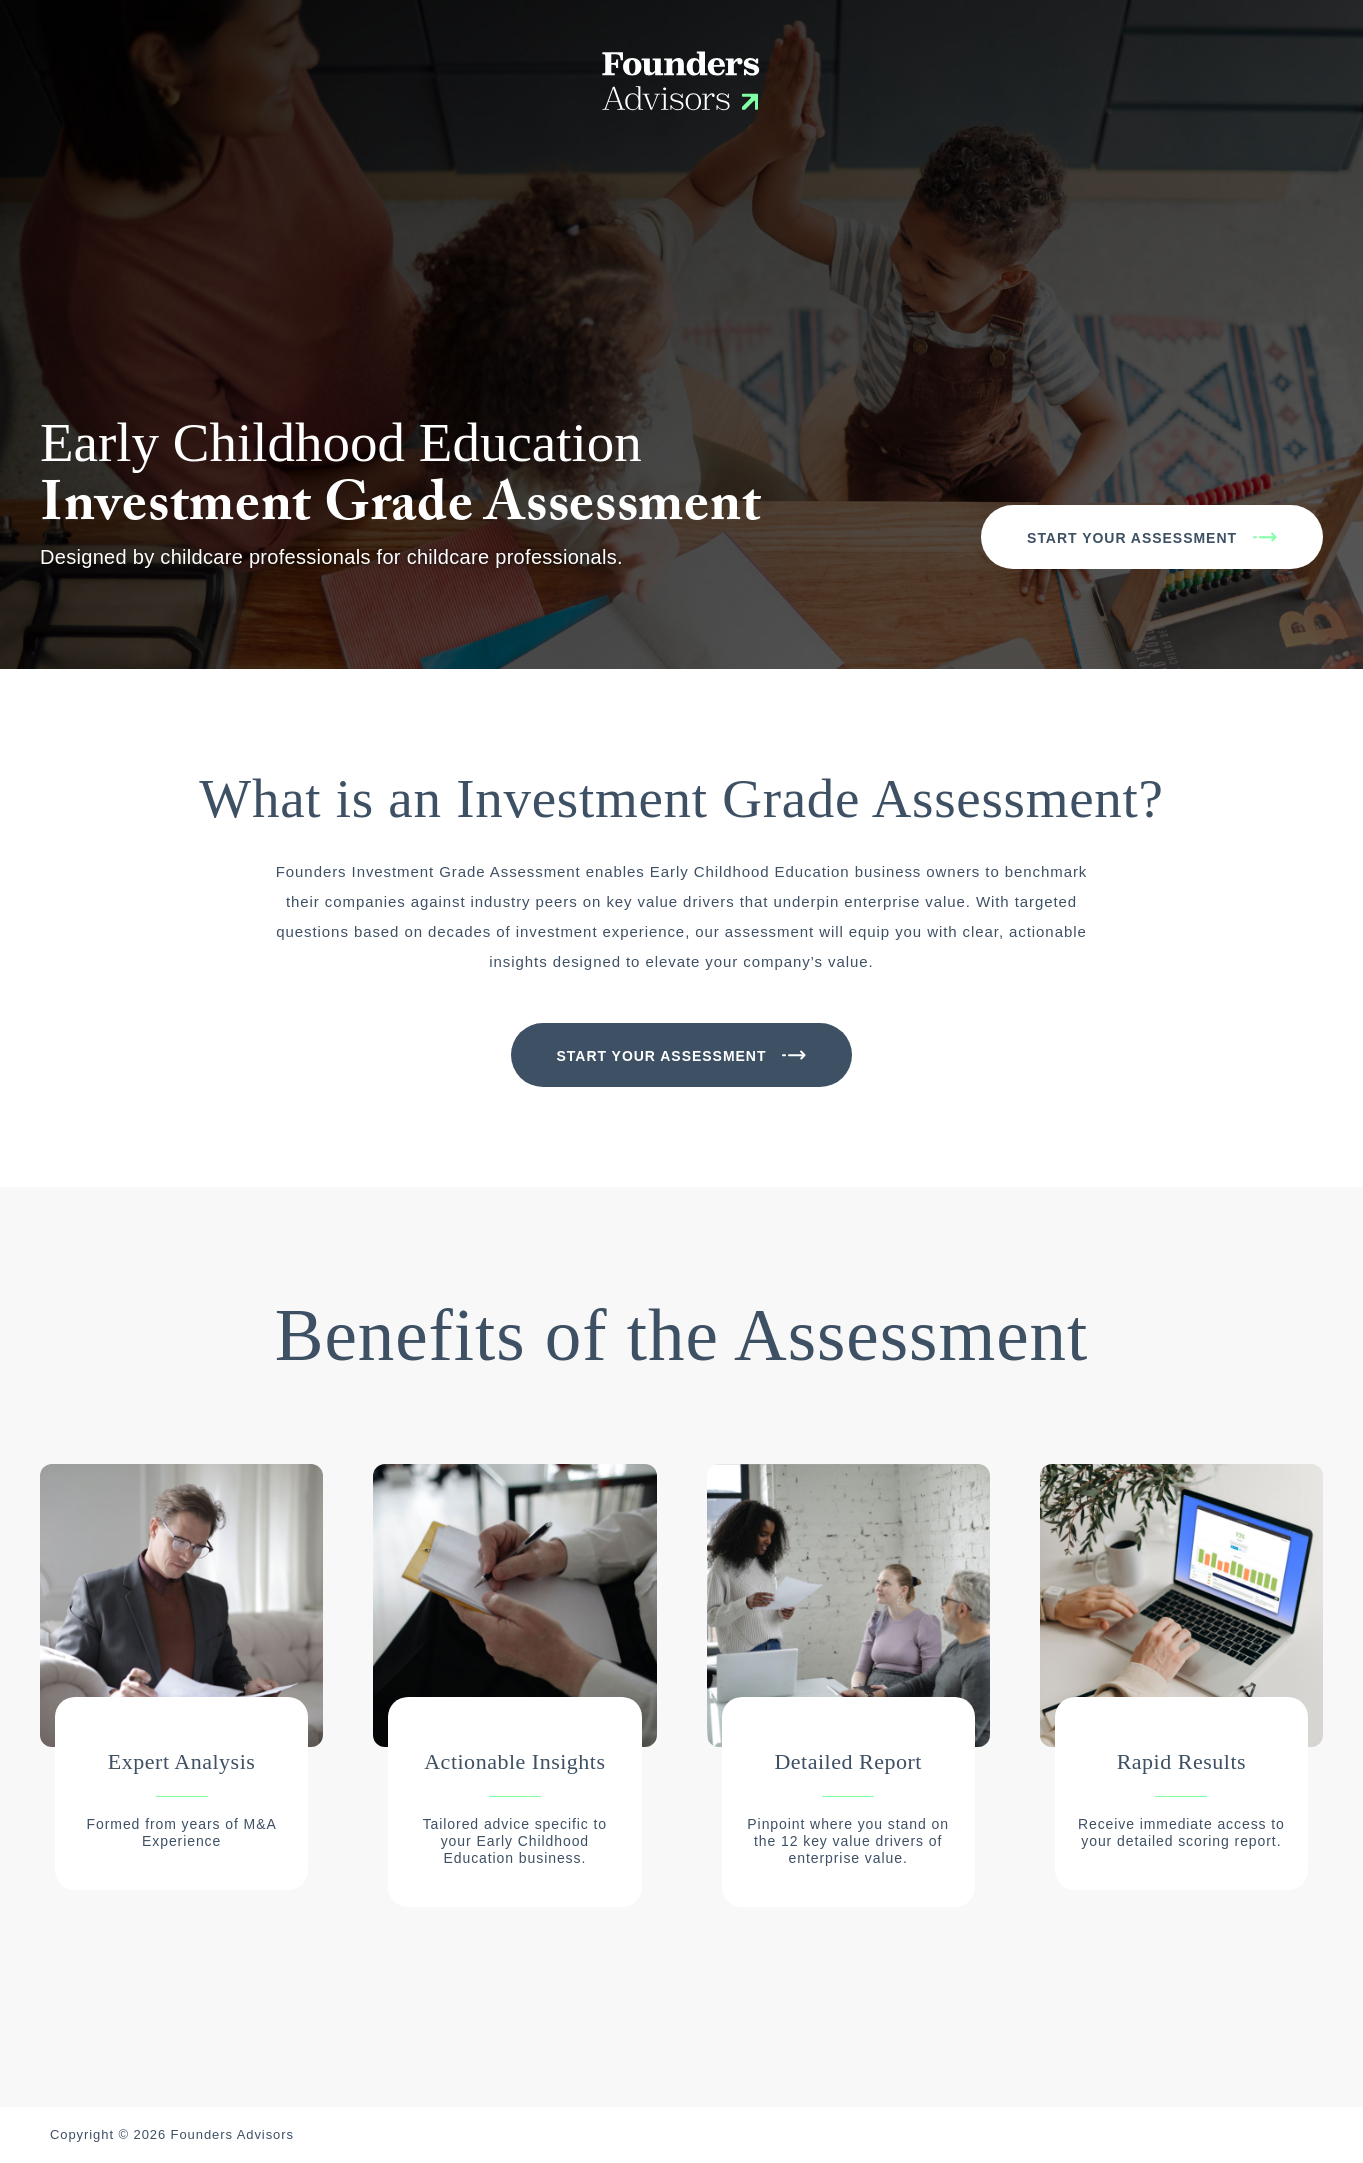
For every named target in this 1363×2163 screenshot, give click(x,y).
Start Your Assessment (1132, 538)
